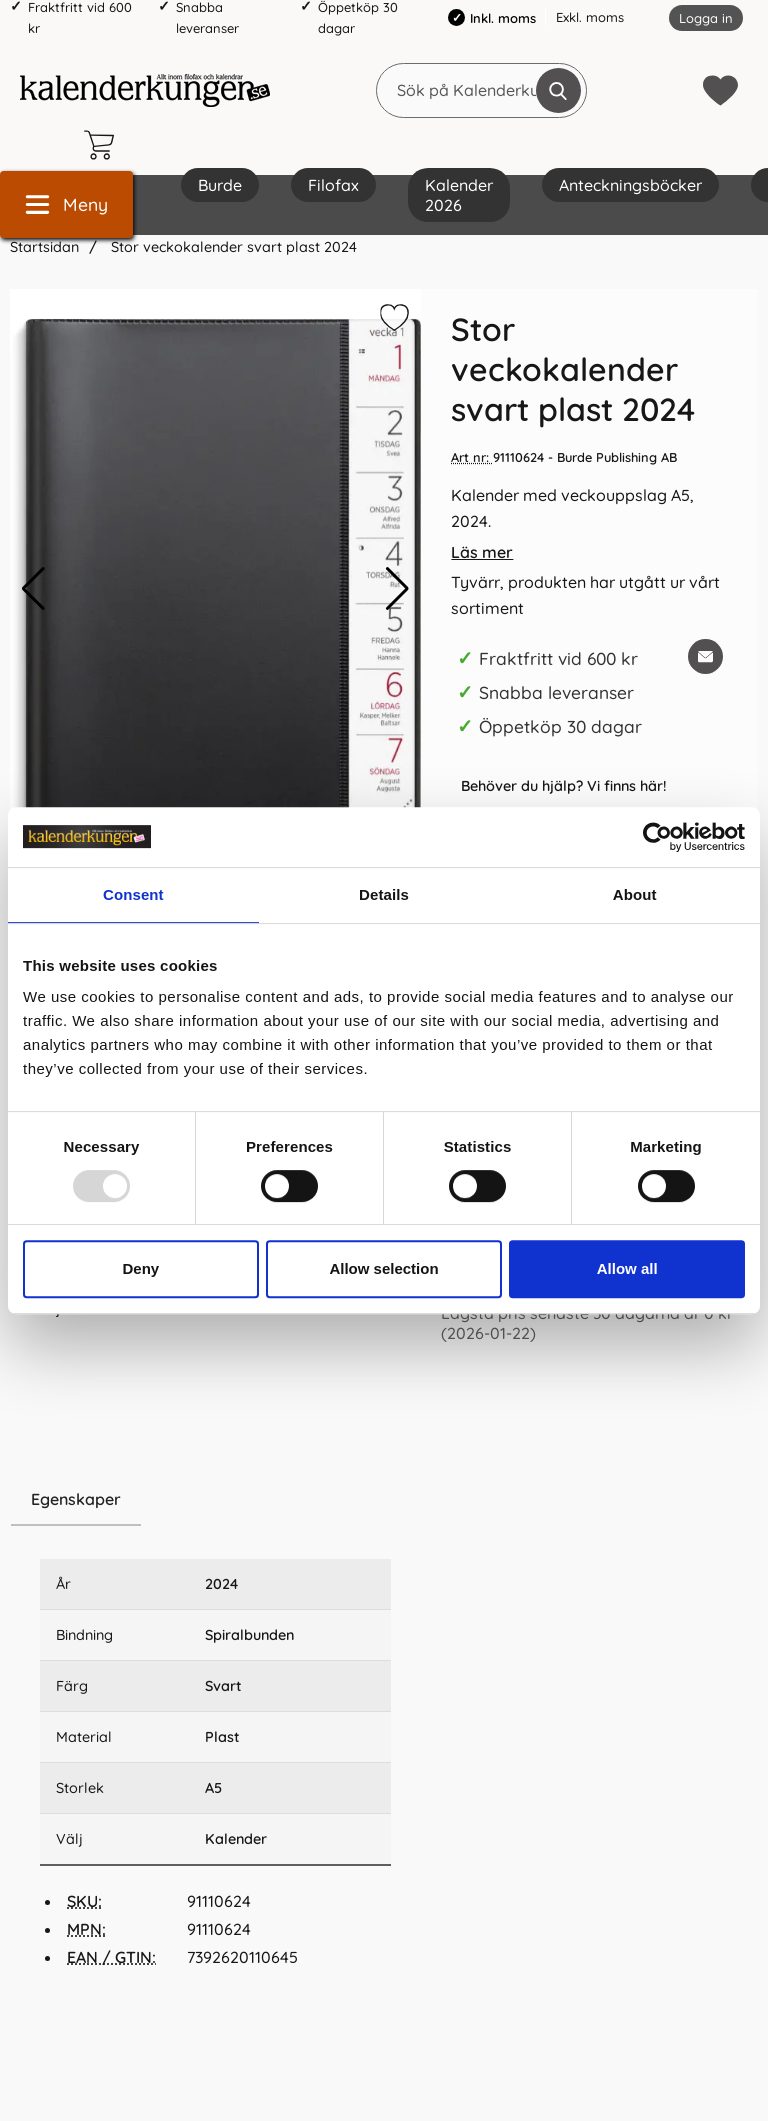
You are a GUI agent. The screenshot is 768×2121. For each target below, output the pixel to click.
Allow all (627, 1268)
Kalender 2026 (459, 195)
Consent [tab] (133, 894)
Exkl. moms (590, 17)
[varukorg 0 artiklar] (104, 145)
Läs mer (482, 552)
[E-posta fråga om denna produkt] (705, 656)
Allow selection (383, 1268)
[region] (215, 1500)
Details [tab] (384, 894)
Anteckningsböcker (630, 185)
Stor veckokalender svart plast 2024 (232, 247)
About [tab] (635, 894)
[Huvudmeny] (66, 204)
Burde (220, 185)
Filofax (333, 185)
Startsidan (44, 247)
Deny (140, 1268)
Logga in (706, 18)
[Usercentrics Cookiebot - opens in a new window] (657, 837)
